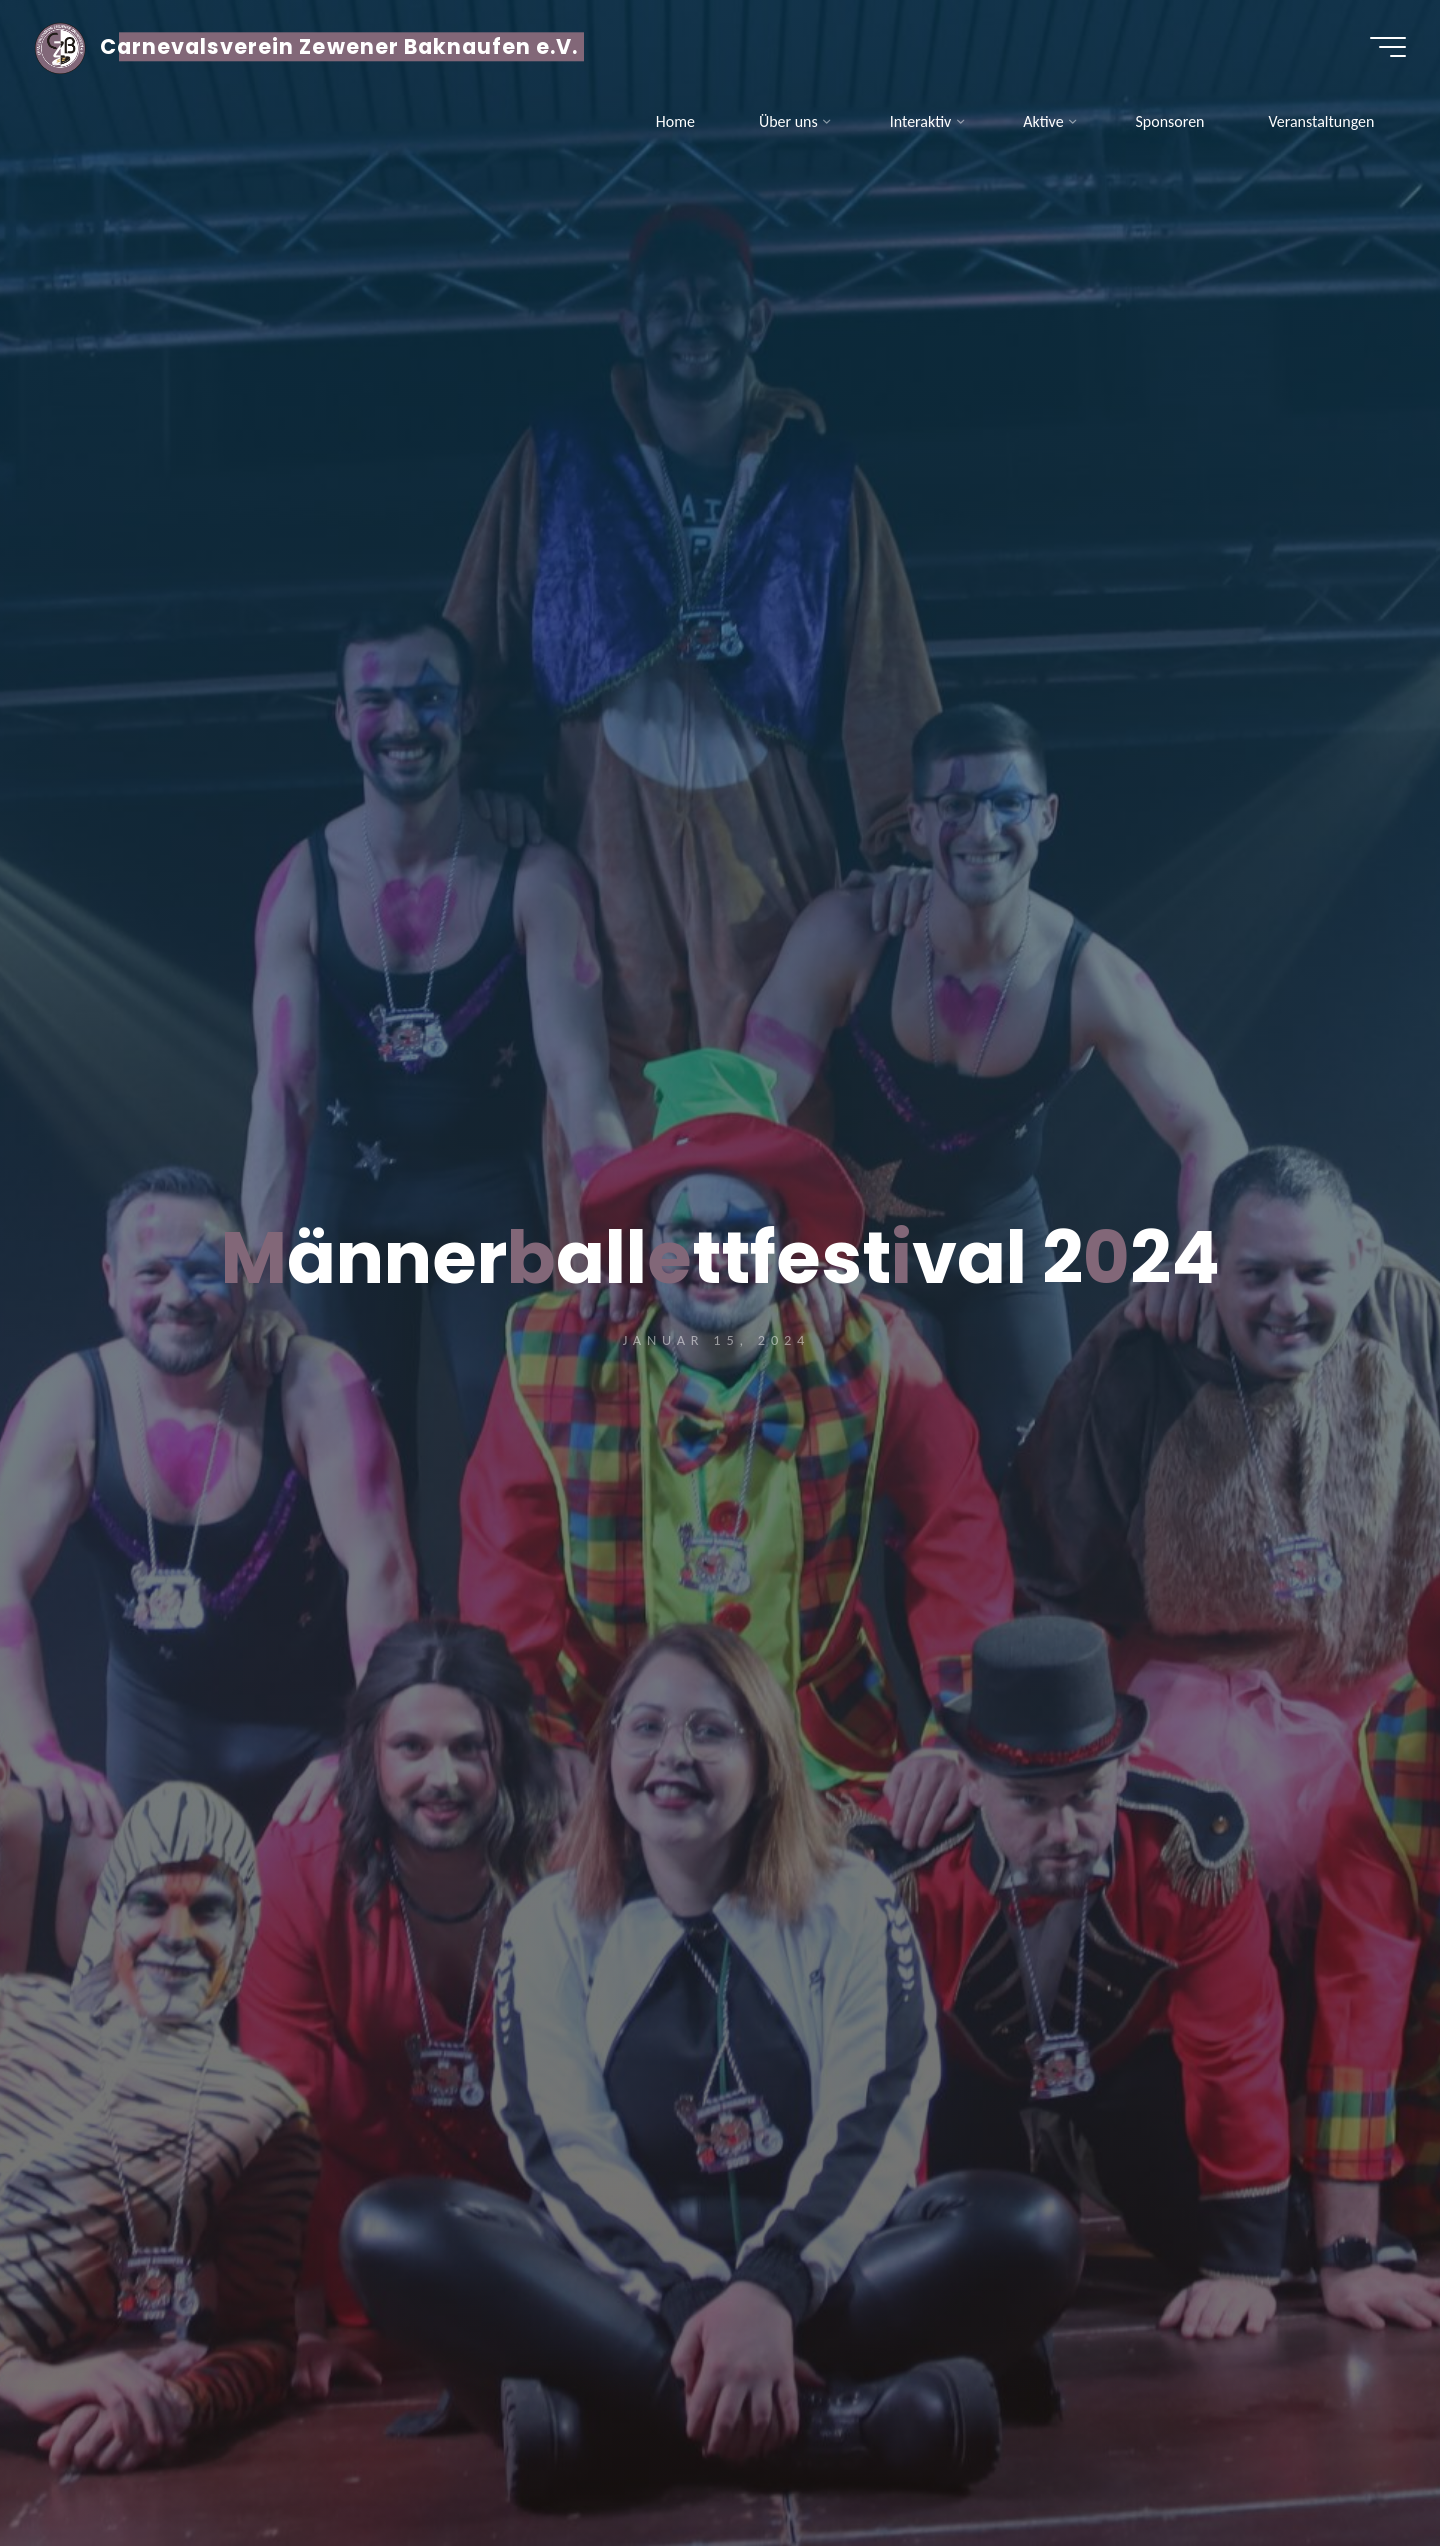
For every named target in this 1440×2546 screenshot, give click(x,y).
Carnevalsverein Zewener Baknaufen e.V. (345, 47)
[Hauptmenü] (1382, 48)
